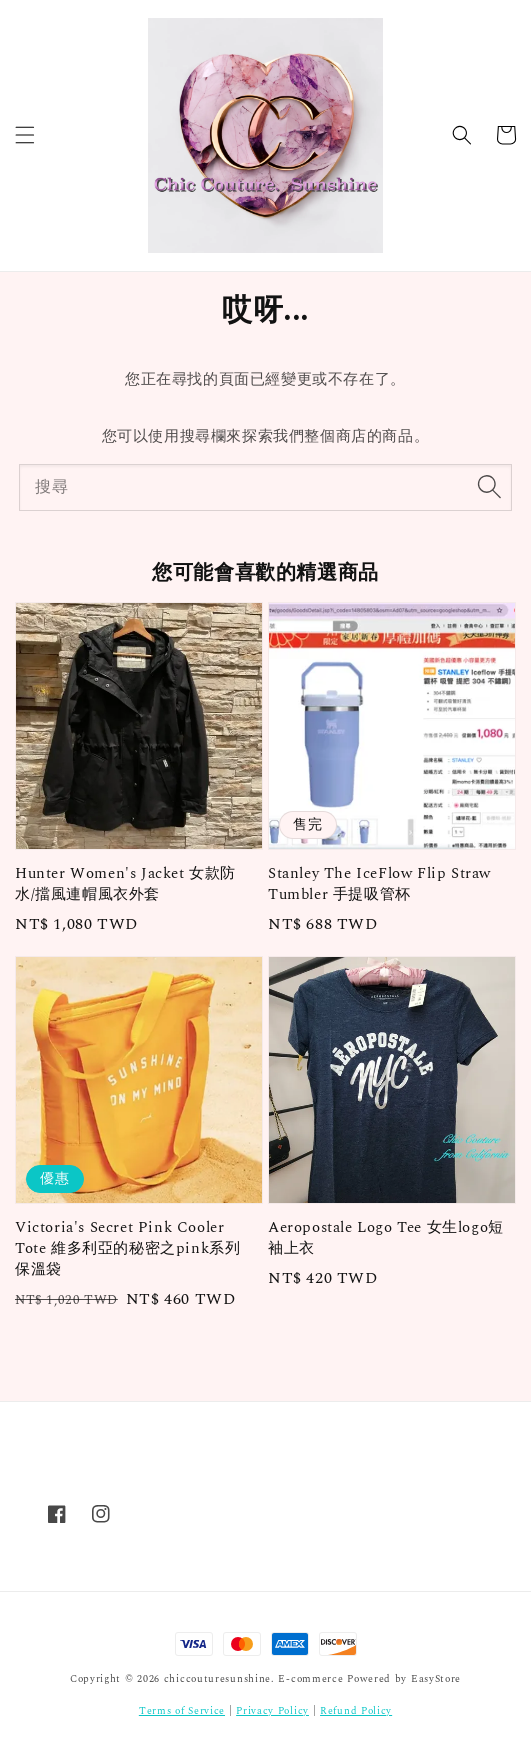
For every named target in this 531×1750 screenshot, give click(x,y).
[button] (25, 135)
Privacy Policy (272, 1711)
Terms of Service (182, 1711)
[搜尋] (489, 487)
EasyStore (436, 1679)
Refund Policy (356, 1711)
